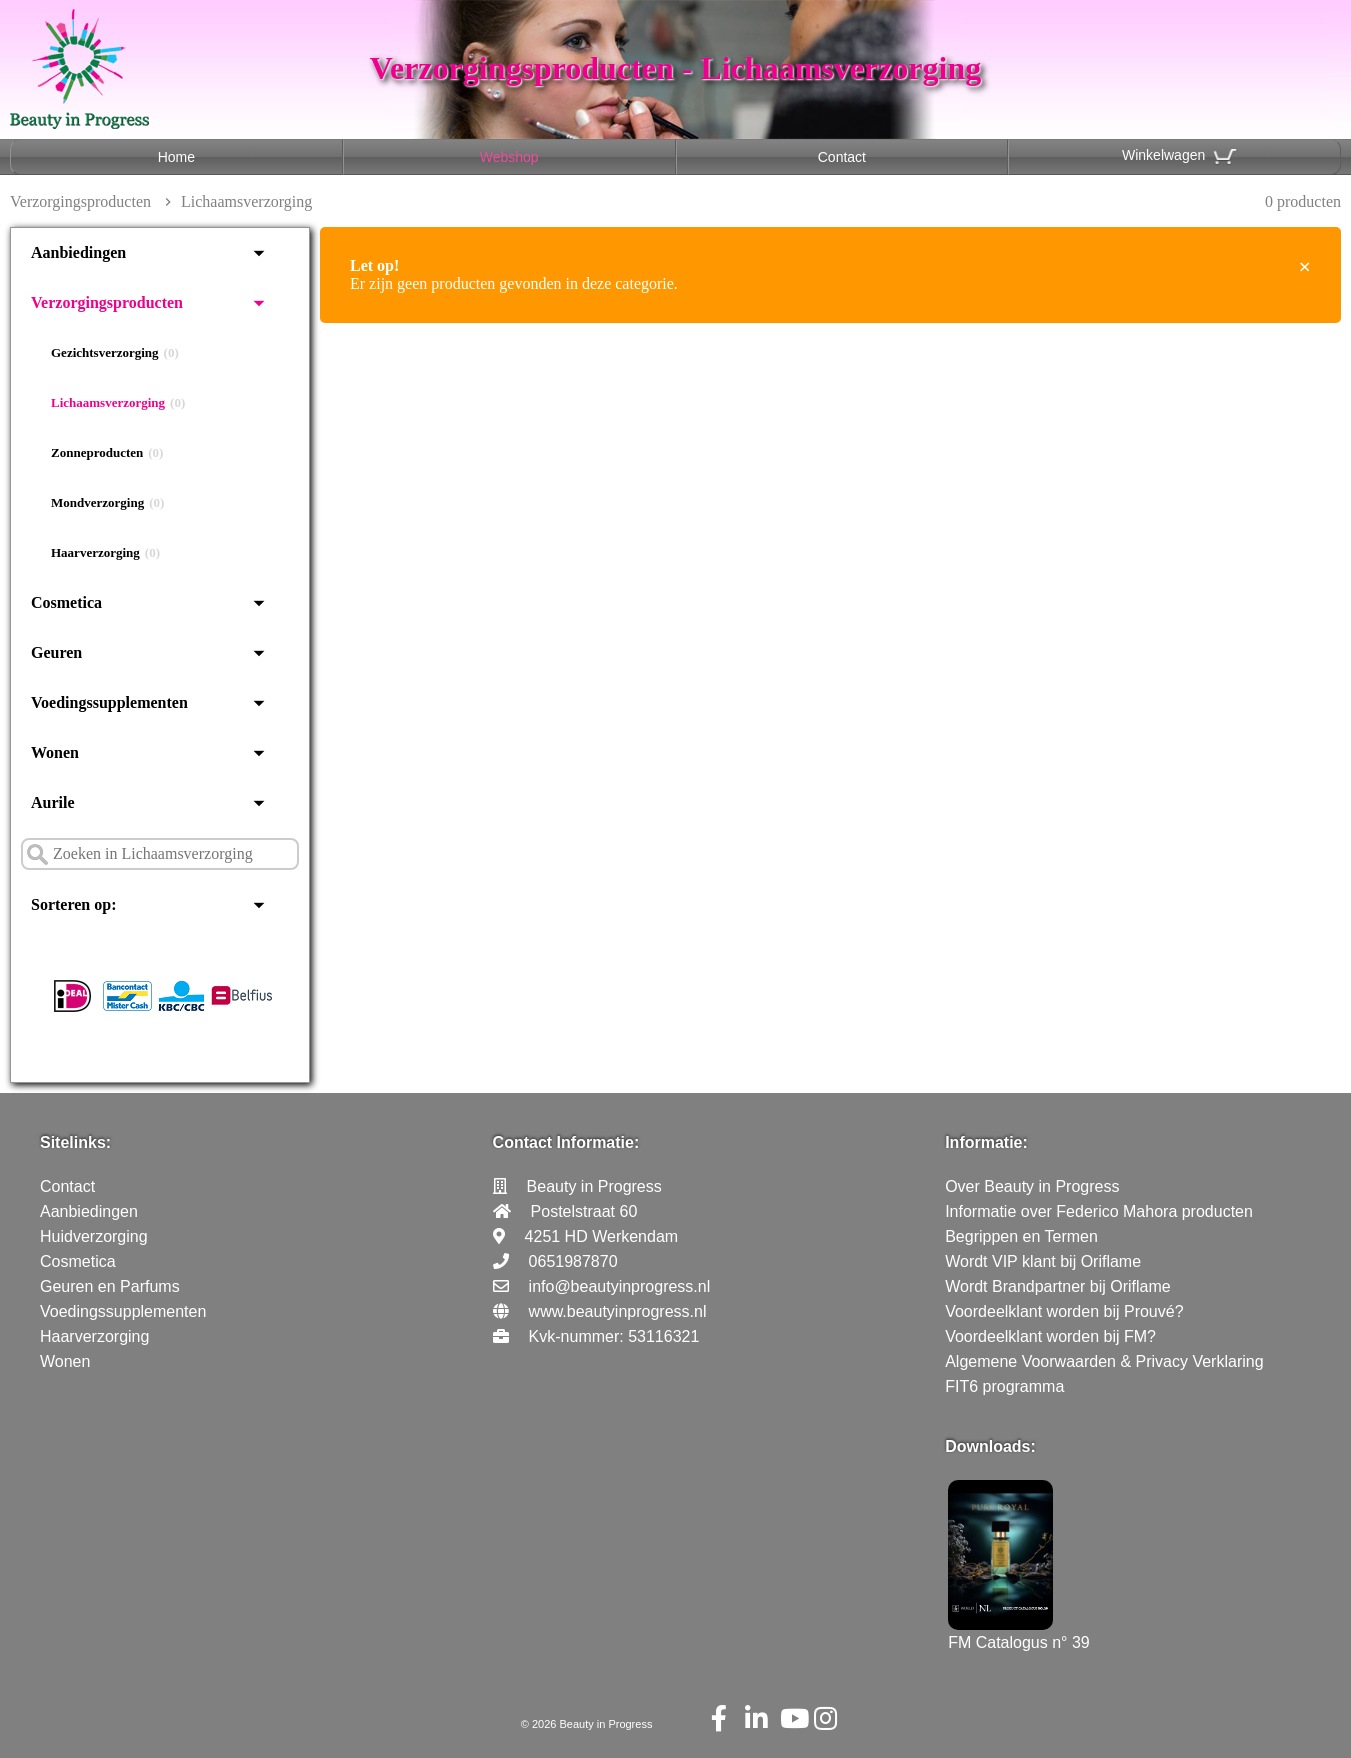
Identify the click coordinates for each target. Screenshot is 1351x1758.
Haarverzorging (105, 553)
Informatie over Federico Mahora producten (1099, 1211)
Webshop (509, 157)
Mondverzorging (107, 503)
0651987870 (573, 1261)
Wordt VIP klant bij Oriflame (1043, 1261)
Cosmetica (66, 602)
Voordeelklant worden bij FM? (1050, 1336)
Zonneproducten (107, 453)
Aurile (53, 802)
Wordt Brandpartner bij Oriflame (1058, 1286)
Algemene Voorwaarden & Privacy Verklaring (1104, 1361)
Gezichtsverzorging (115, 353)
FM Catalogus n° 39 (1019, 1633)
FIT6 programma (1004, 1386)
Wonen (55, 752)
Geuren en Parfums (110, 1286)
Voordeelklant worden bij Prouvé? (1064, 1311)
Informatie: (986, 1142)
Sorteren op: (73, 904)
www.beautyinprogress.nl (618, 1311)
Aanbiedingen (78, 252)
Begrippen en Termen (1021, 1236)
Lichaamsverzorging (118, 403)
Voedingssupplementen (109, 702)
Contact (842, 157)
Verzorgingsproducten (80, 201)
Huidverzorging (94, 1236)
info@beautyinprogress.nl (620, 1286)
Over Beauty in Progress (1032, 1186)
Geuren (56, 652)
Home (176, 157)
